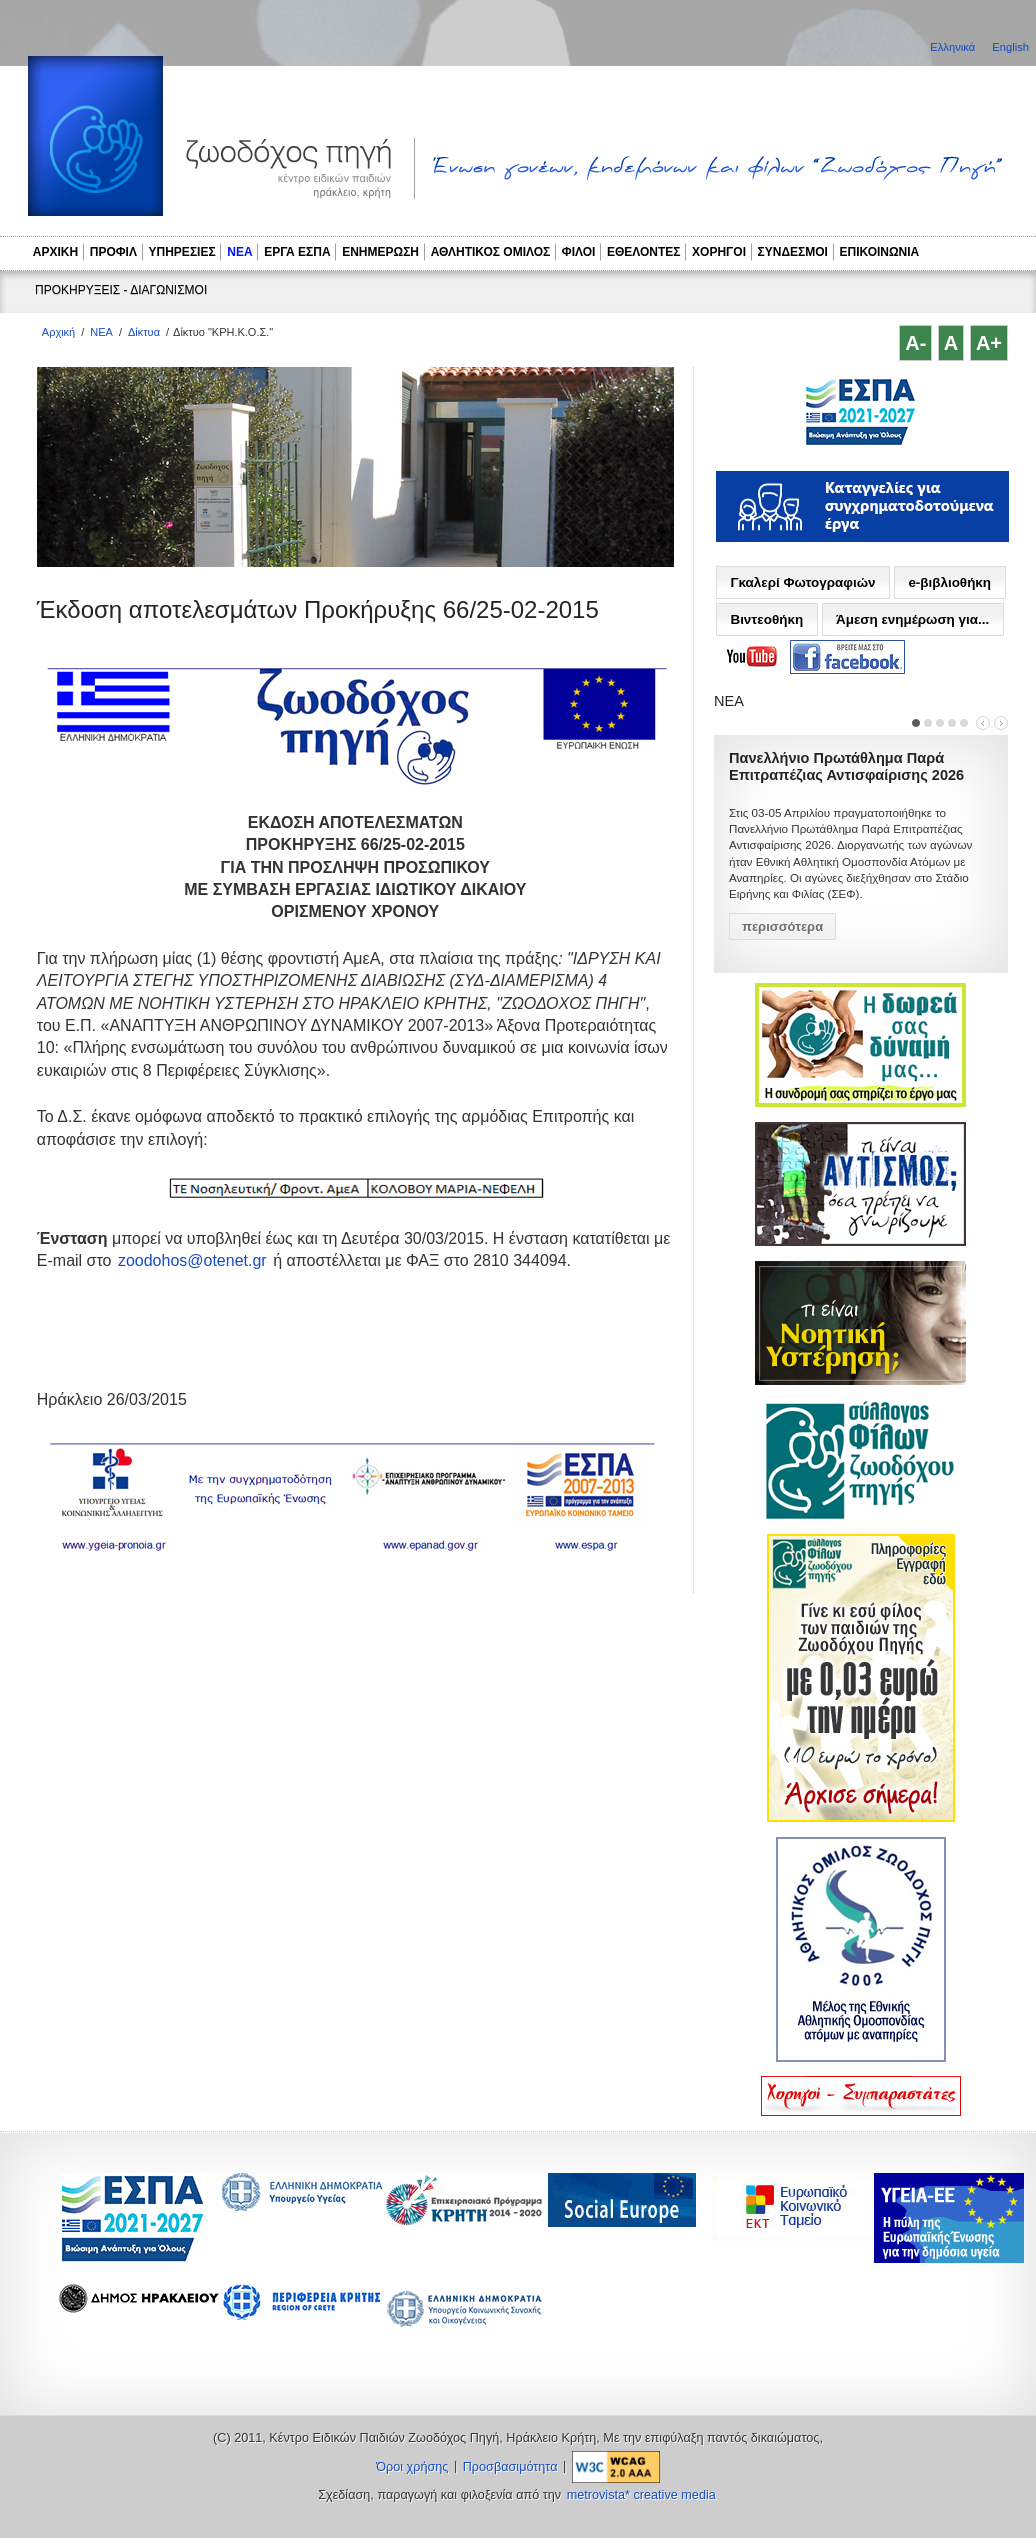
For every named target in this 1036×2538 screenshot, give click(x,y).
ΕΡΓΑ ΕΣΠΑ (297, 252)
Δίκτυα (144, 332)
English (1010, 47)
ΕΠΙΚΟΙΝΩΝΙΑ (880, 252)
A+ (989, 343)
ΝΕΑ (239, 252)
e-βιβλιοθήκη (949, 582)
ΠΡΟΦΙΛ (113, 252)
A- (915, 343)
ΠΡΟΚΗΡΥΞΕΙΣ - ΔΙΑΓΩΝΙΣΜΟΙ (121, 290)
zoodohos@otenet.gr (192, 1260)
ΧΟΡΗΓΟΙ (719, 252)
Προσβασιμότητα (510, 2467)
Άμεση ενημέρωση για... (912, 619)
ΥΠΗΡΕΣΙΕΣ (182, 252)
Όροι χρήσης (412, 2467)
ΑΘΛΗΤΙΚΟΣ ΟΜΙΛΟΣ (491, 252)
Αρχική (58, 332)
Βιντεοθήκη (766, 619)
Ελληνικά (954, 47)
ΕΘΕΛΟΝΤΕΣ (644, 252)
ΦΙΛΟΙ (579, 252)
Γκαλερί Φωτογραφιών (802, 582)
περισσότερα (782, 926)
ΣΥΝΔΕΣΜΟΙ (793, 252)
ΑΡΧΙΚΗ (55, 252)
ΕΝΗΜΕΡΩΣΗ (380, 252)
